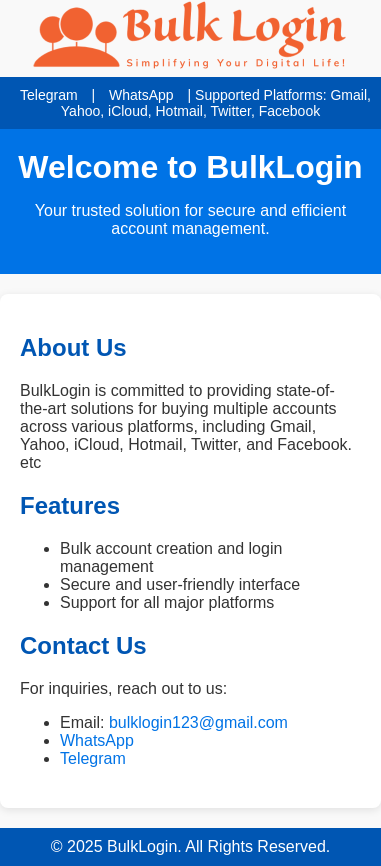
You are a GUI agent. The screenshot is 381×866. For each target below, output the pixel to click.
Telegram (49, 95)
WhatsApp (141, 95)
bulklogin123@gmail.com (198, 722)
